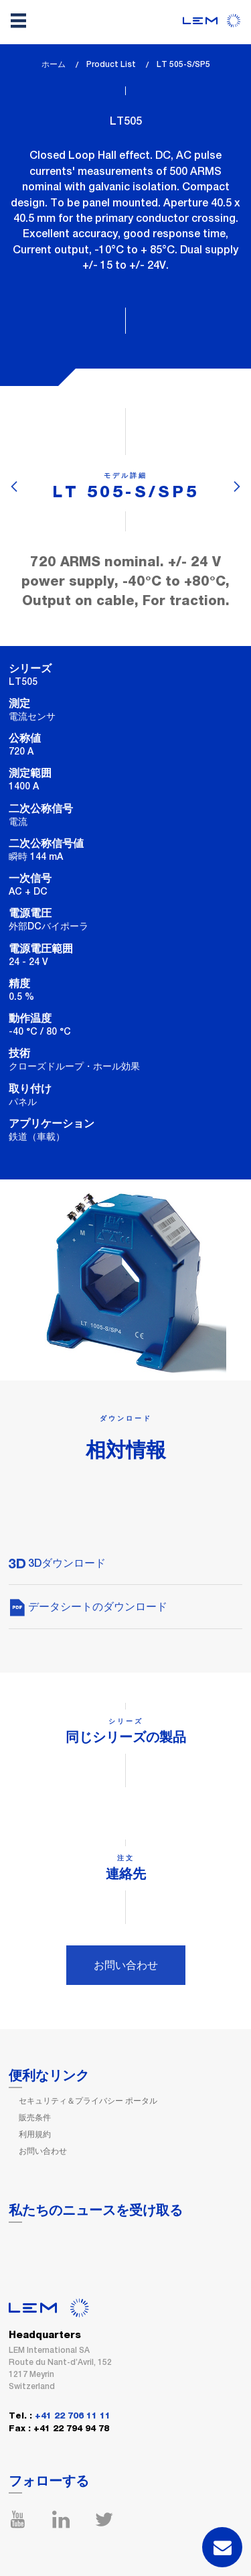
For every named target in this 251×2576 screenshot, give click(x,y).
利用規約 (35, 2134)
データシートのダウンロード (88, 1606)
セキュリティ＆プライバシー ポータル (88, 2101)
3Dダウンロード (57, 1563)
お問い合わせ (126, 1965)
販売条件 (35, 2118)
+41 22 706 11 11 (72, 2416)
